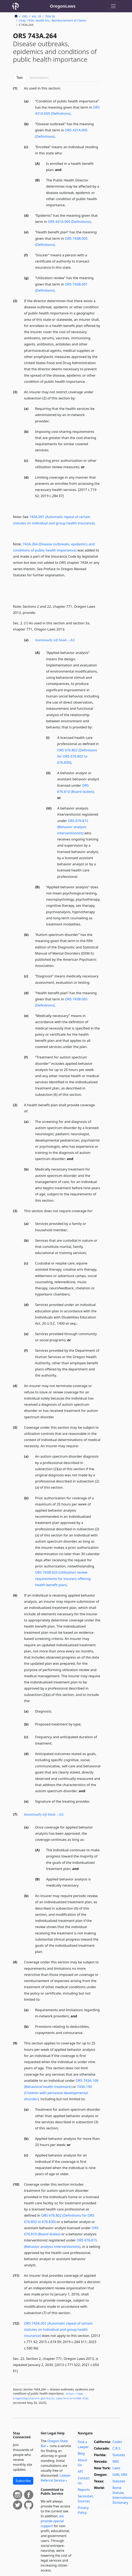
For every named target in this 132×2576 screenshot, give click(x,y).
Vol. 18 (36, 16)
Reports (84, 2489)
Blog (81, 2453)
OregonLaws (63, 6)
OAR (115, 2474)
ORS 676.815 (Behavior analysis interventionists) (72, 826)
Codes (117, 2442)
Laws (116, 2468)
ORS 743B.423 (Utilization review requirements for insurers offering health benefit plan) (63, 1578)
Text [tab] (19, 77)
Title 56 (50, 16)
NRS (115, 2461)
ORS (25, 16)
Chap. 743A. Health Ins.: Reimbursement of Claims (52, 20)
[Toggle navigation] (113, 6)
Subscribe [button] (23, 2481)
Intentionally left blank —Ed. (55, 640)
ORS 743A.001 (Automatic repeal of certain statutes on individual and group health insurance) (58, 2329)
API (80, 2471)
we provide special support (52, 2521)
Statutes (118, 2455)
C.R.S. (116, 2448)
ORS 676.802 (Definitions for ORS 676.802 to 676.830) (77, 756)
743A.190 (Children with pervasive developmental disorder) (58, 2092)
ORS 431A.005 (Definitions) (69, 221)
